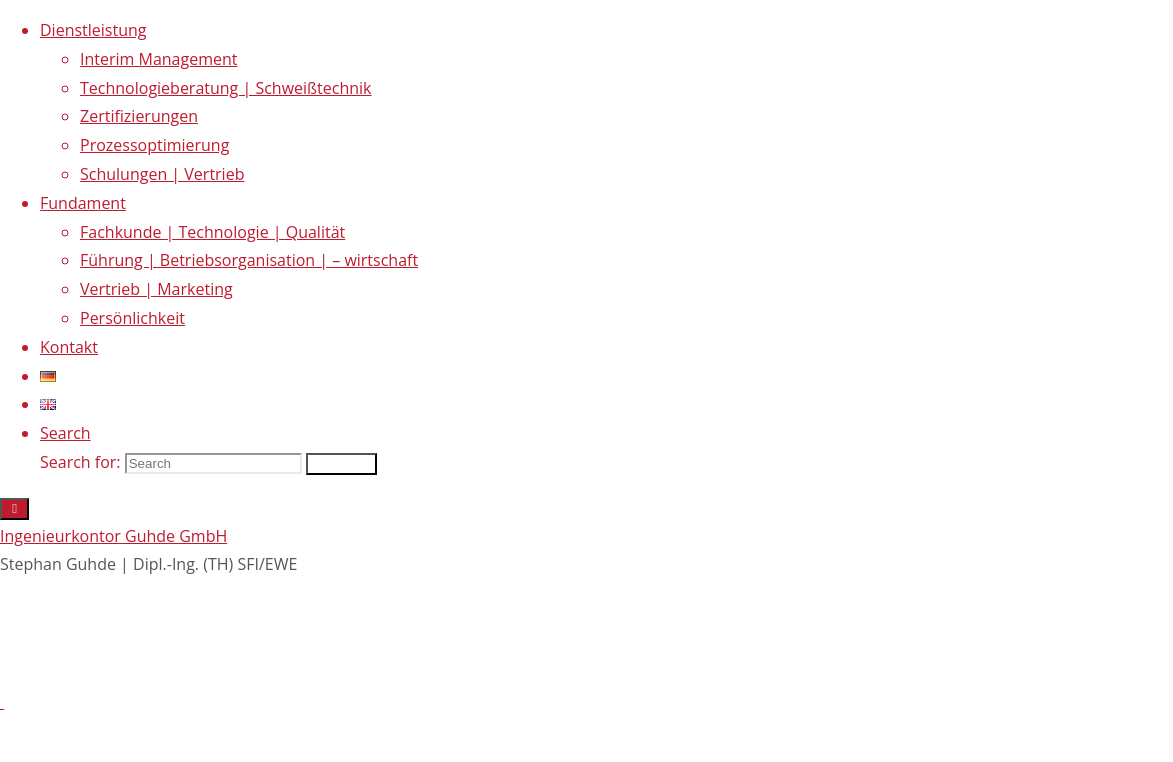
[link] (65, 433)
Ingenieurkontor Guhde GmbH (113, 536)
